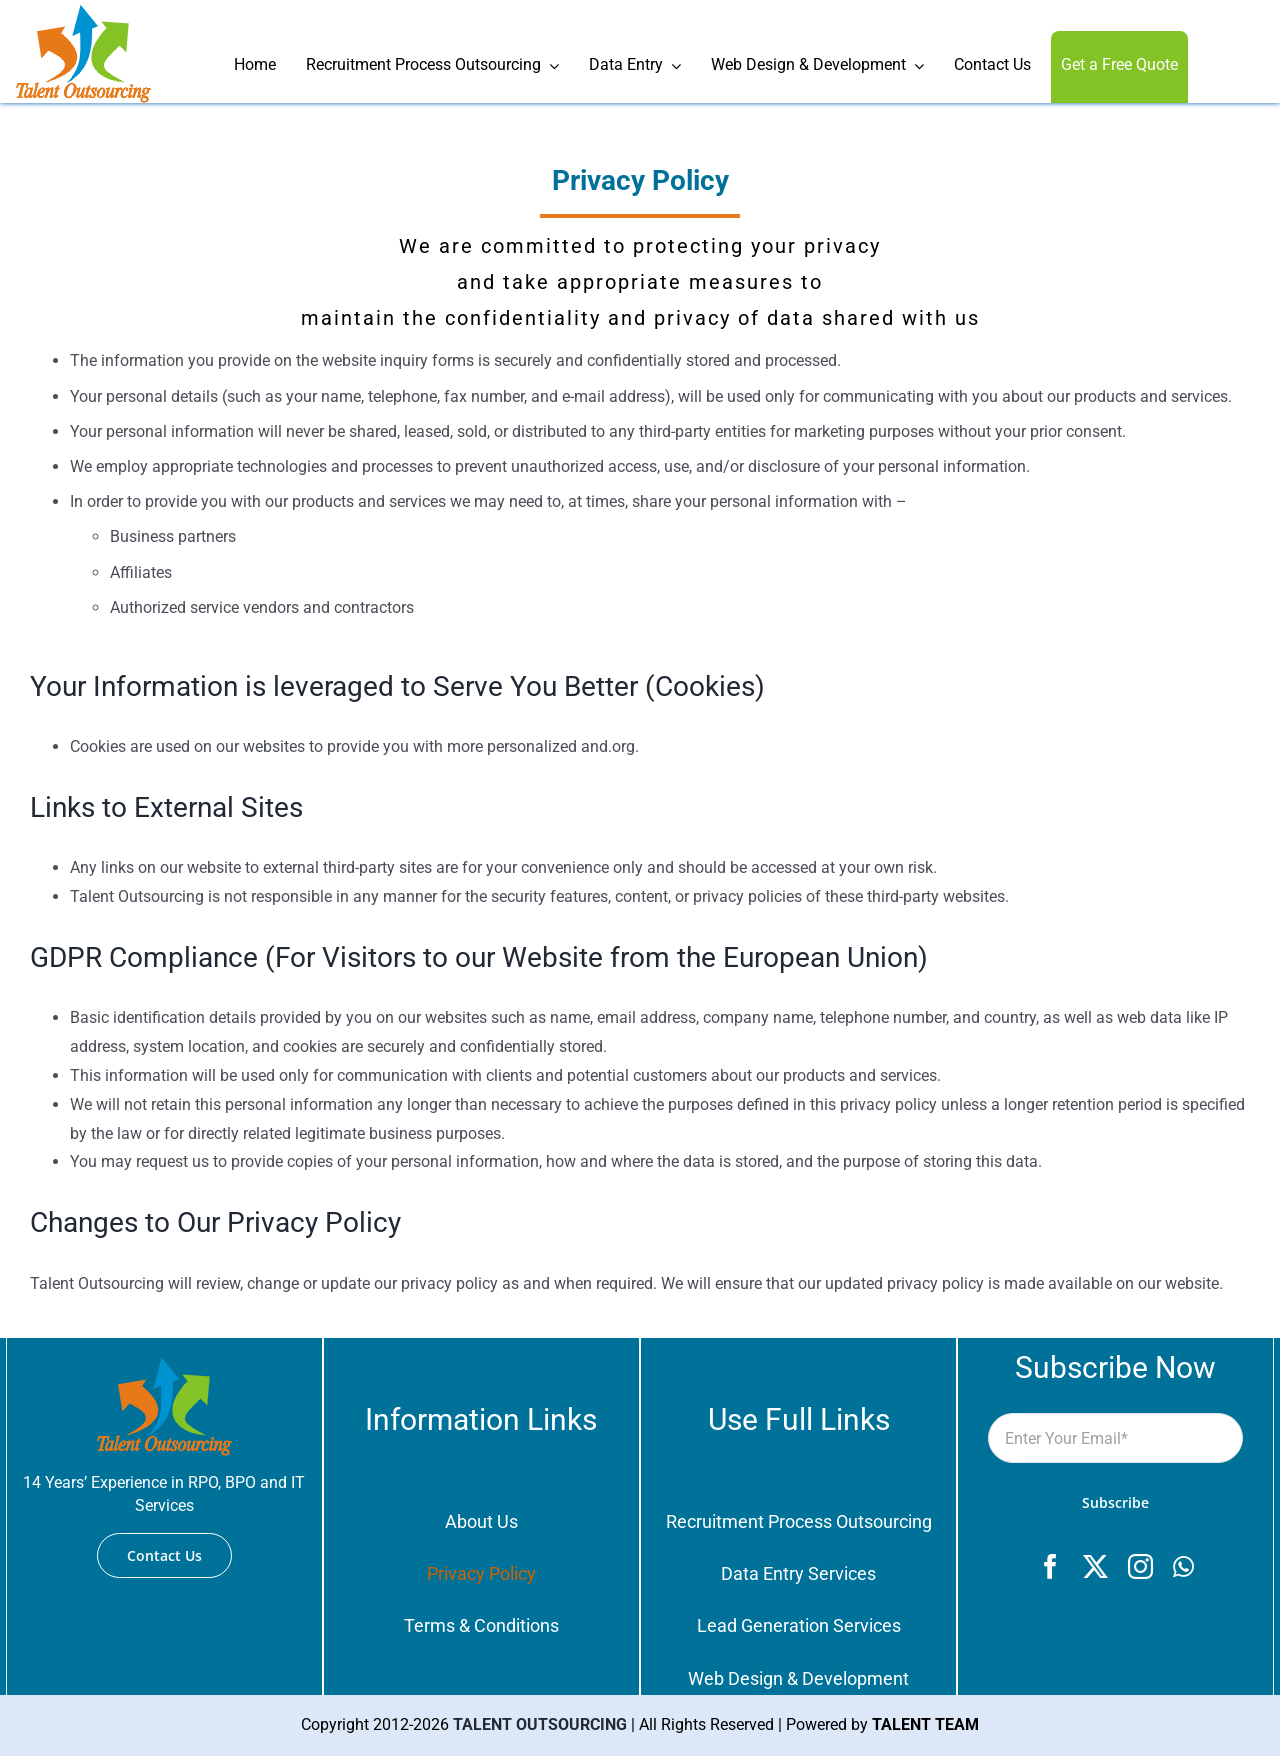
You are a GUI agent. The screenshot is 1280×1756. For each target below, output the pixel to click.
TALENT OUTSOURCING (540, 1724)
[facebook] (1050, 1566)
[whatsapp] (1183, 1566)
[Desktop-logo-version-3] (83, 12)
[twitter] (1095, 1566)
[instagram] (1140, 1566)
